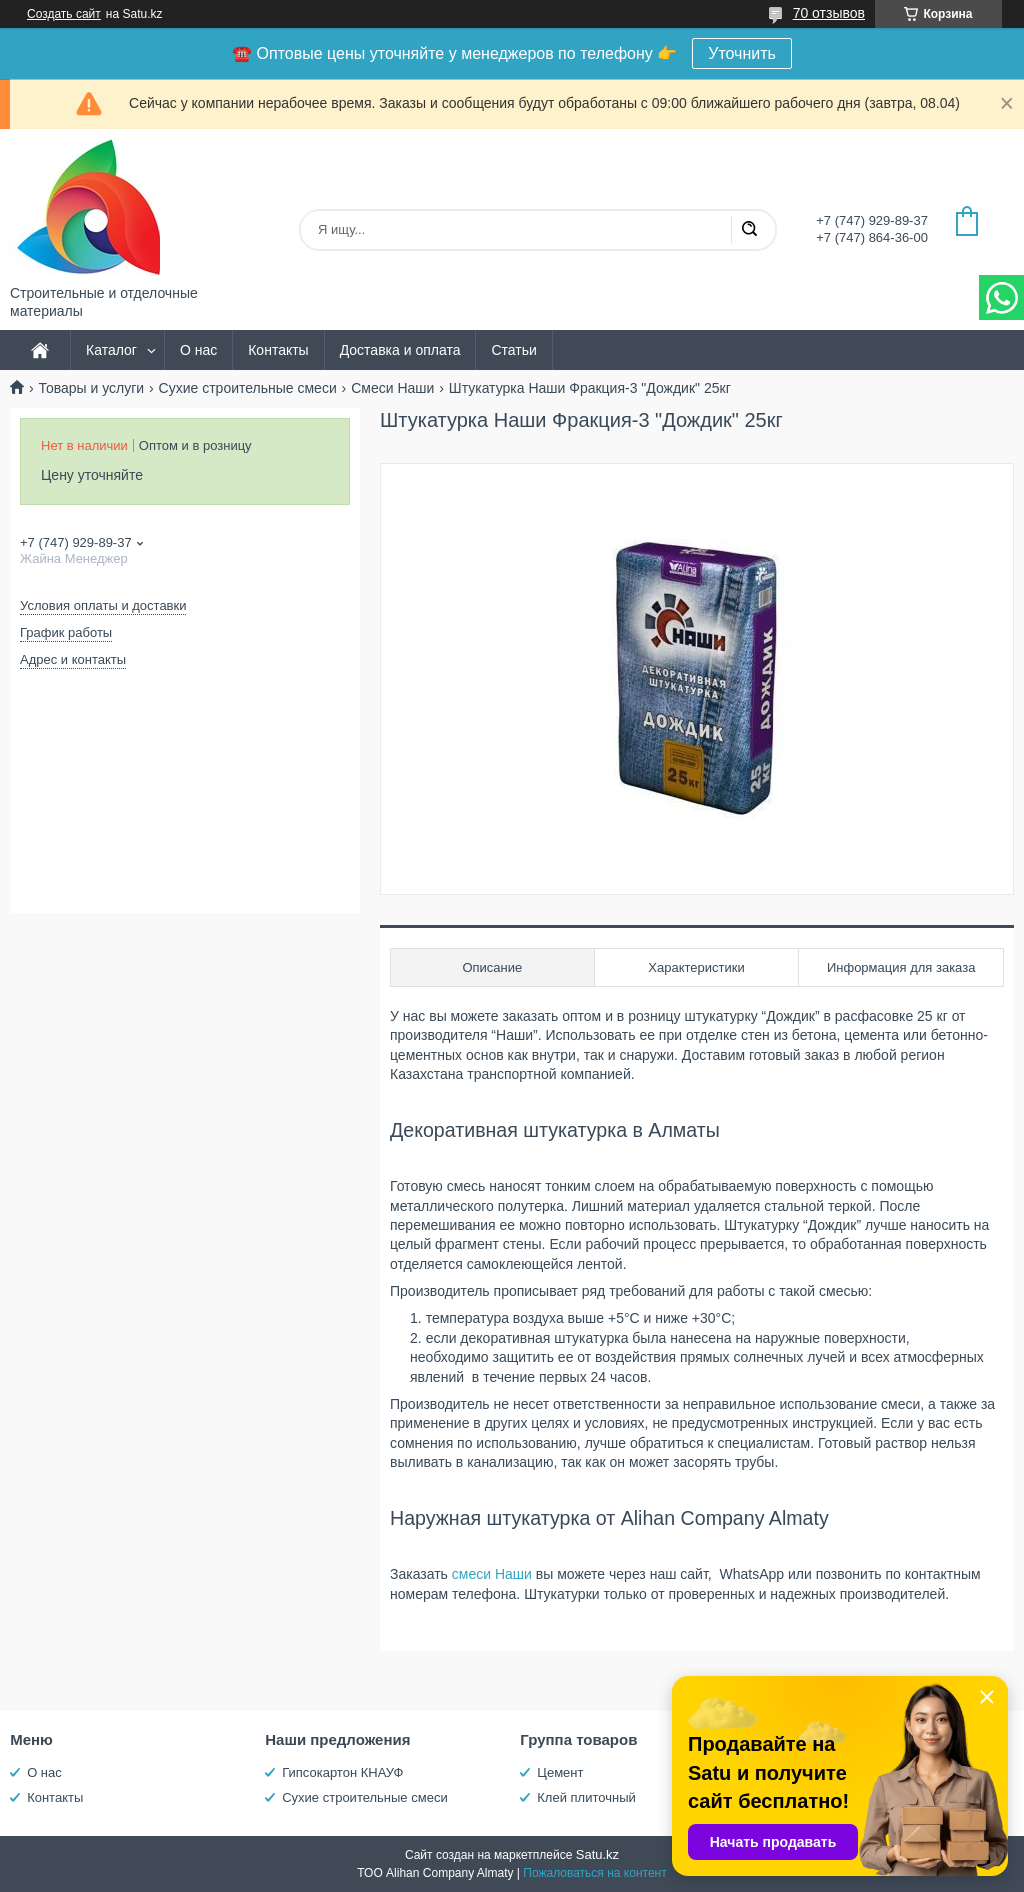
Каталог (111, 350)
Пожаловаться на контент (594, 1873)
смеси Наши (494, 1574)
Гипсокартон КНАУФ (342, 1772)
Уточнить (742, 53)
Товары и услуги (91, 388)
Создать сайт (64, 14)
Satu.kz (597, 1854)
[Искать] (749, 230)
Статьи (513, 350)
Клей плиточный (586, 1797)
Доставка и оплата (400, 350)
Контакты (278, 350)
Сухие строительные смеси (248, 388)
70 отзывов (829, 13)
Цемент (560, 1772)
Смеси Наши (392, 388)
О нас (198, 350)
